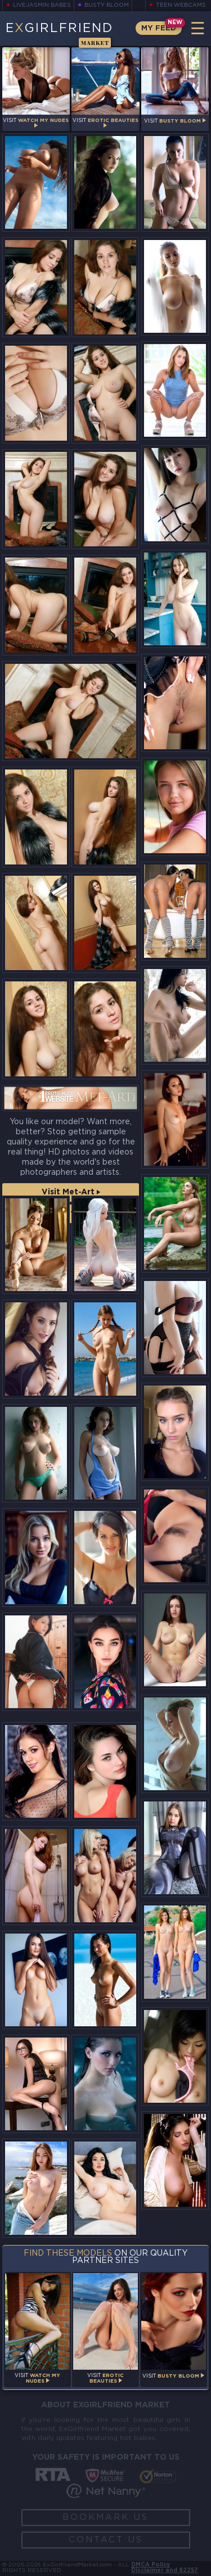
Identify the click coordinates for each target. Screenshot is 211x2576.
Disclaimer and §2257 (164, 2570)
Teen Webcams (181, 5)
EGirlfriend (59, 34)
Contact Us (106, 2539)
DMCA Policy (150, 2565)
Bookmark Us (105, 2517)
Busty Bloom (107, 5)
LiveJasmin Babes (42, 5)
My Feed (158, 28)
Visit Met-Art (71, 1192)
